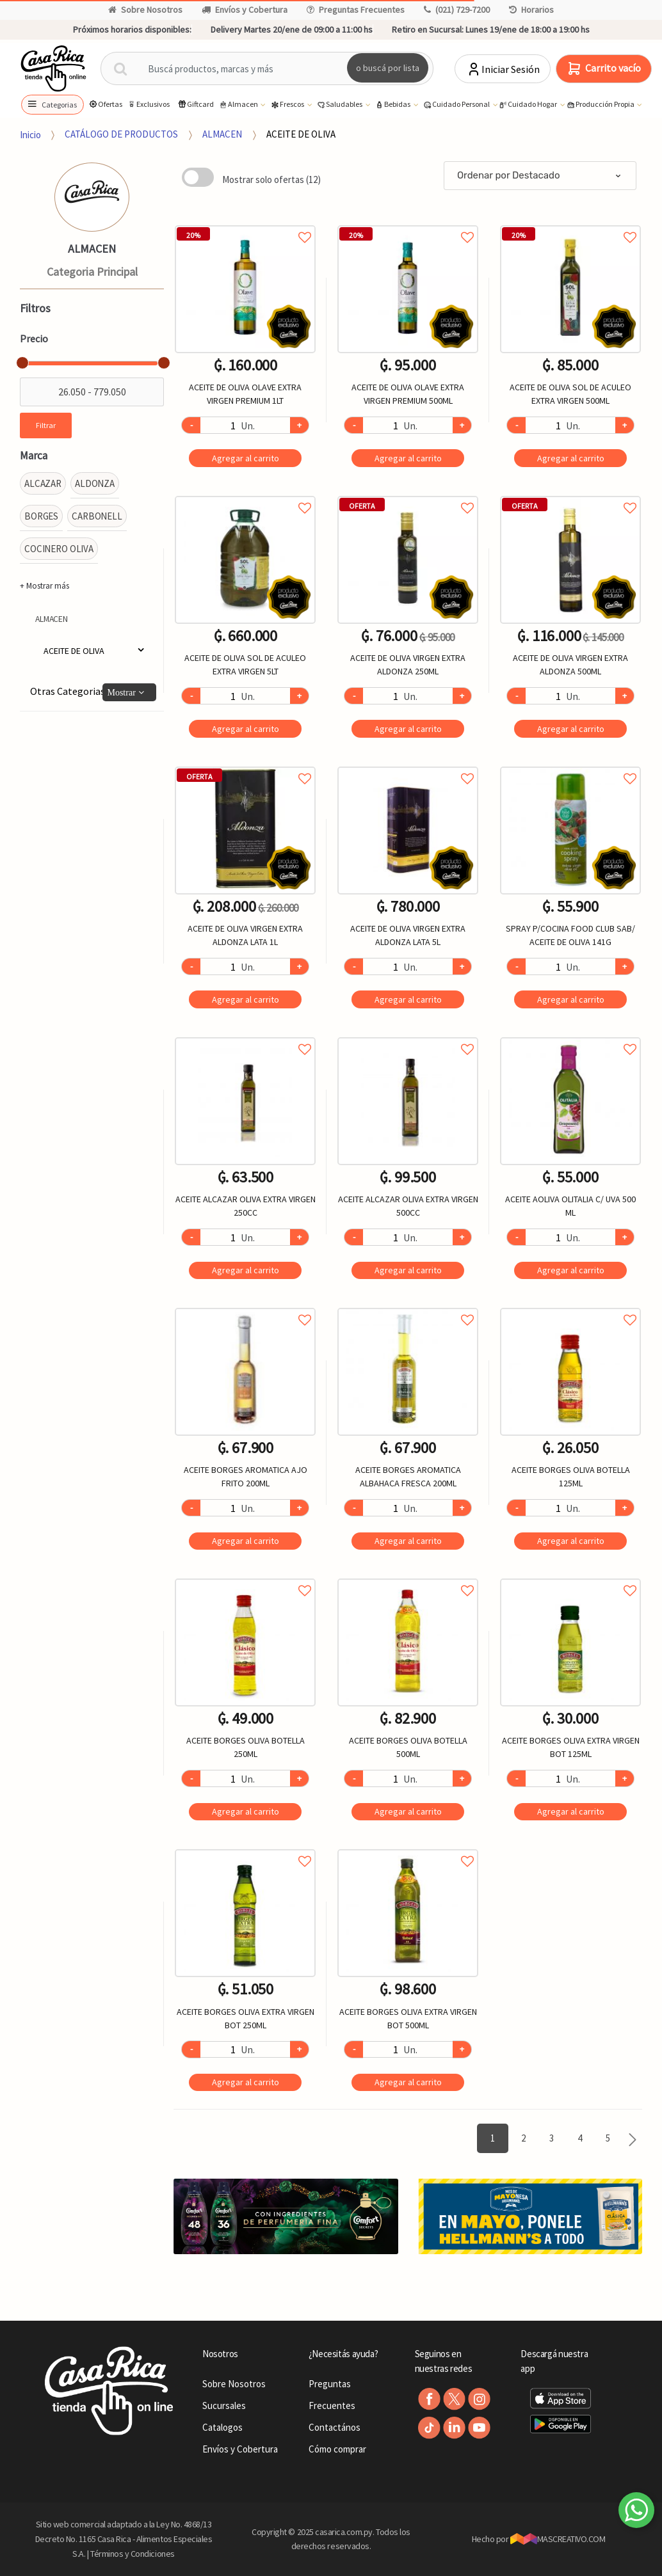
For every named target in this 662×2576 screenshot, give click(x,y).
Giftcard (195, 104)
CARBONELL (97, 516)
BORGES (41, 516)
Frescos (287, 105)
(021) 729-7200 (457, 9)
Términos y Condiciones (132, 2553)
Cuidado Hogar (528, 105)
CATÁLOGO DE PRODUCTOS (121, 134)
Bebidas (393, 105)
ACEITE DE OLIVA (300, 134)
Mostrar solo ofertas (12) (271, 179)
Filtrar (46, 425)
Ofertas (105, 104)
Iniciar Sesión (503, 69)
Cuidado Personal (457, 105)
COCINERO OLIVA (58, 549)
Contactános (334, 2427)
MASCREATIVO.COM (558, 2539)
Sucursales (224, 2405)
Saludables (340, 105)
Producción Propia (601, 105)
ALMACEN (222, 134)
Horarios (531, 9)
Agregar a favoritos (245, 223)
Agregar (245, 458)
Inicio (30, 134)
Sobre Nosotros (145, 9)
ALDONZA (95, 483)
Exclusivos (148, 104)
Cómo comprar (337, 2449)
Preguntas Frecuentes (356, 9)
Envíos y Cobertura (244, 9)
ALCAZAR (42, 483)
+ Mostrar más (44, 585)
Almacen (238, 105)
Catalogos (222, 2427)
